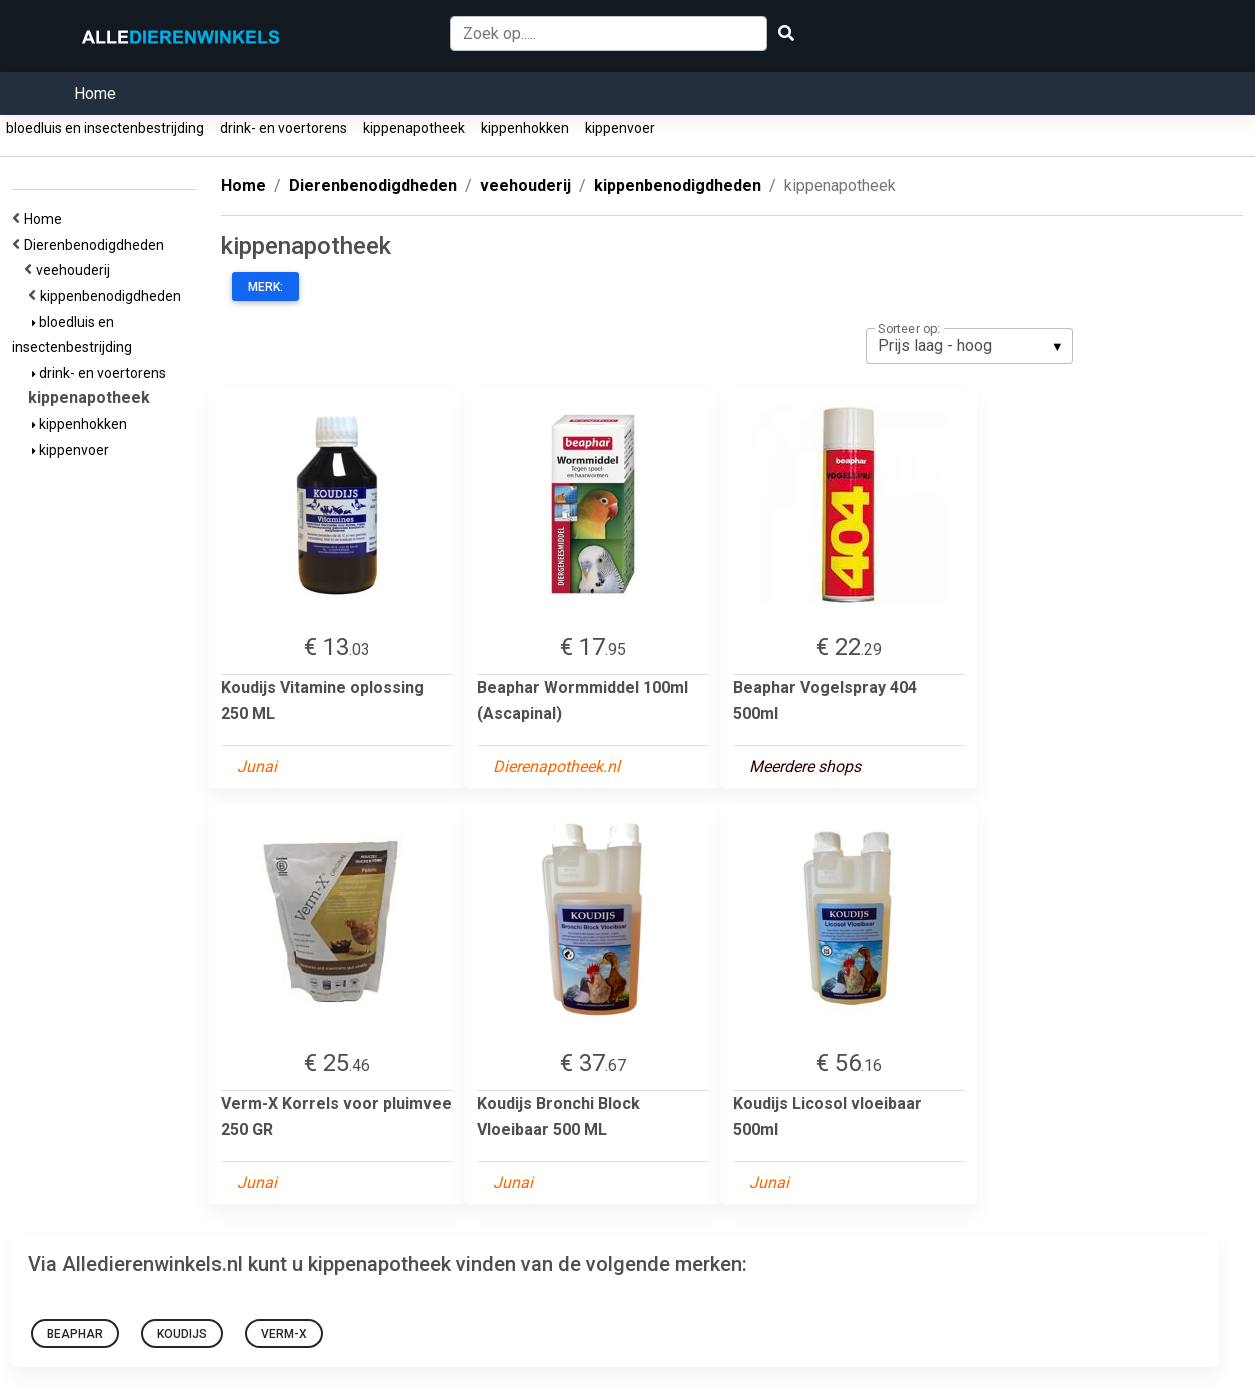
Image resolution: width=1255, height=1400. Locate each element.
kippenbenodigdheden (113, 296)
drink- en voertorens (283, 128)
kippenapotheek (414, 128)
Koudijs (182, 1334)
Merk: (265, 287)
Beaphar (75, 1334)
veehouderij (76, 270)
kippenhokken (525, 128)
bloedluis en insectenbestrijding (105, 128)
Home (95, 93)
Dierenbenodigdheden (97, 245)
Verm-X (284, 1334)
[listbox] (969, 346)
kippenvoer (620, 128)
